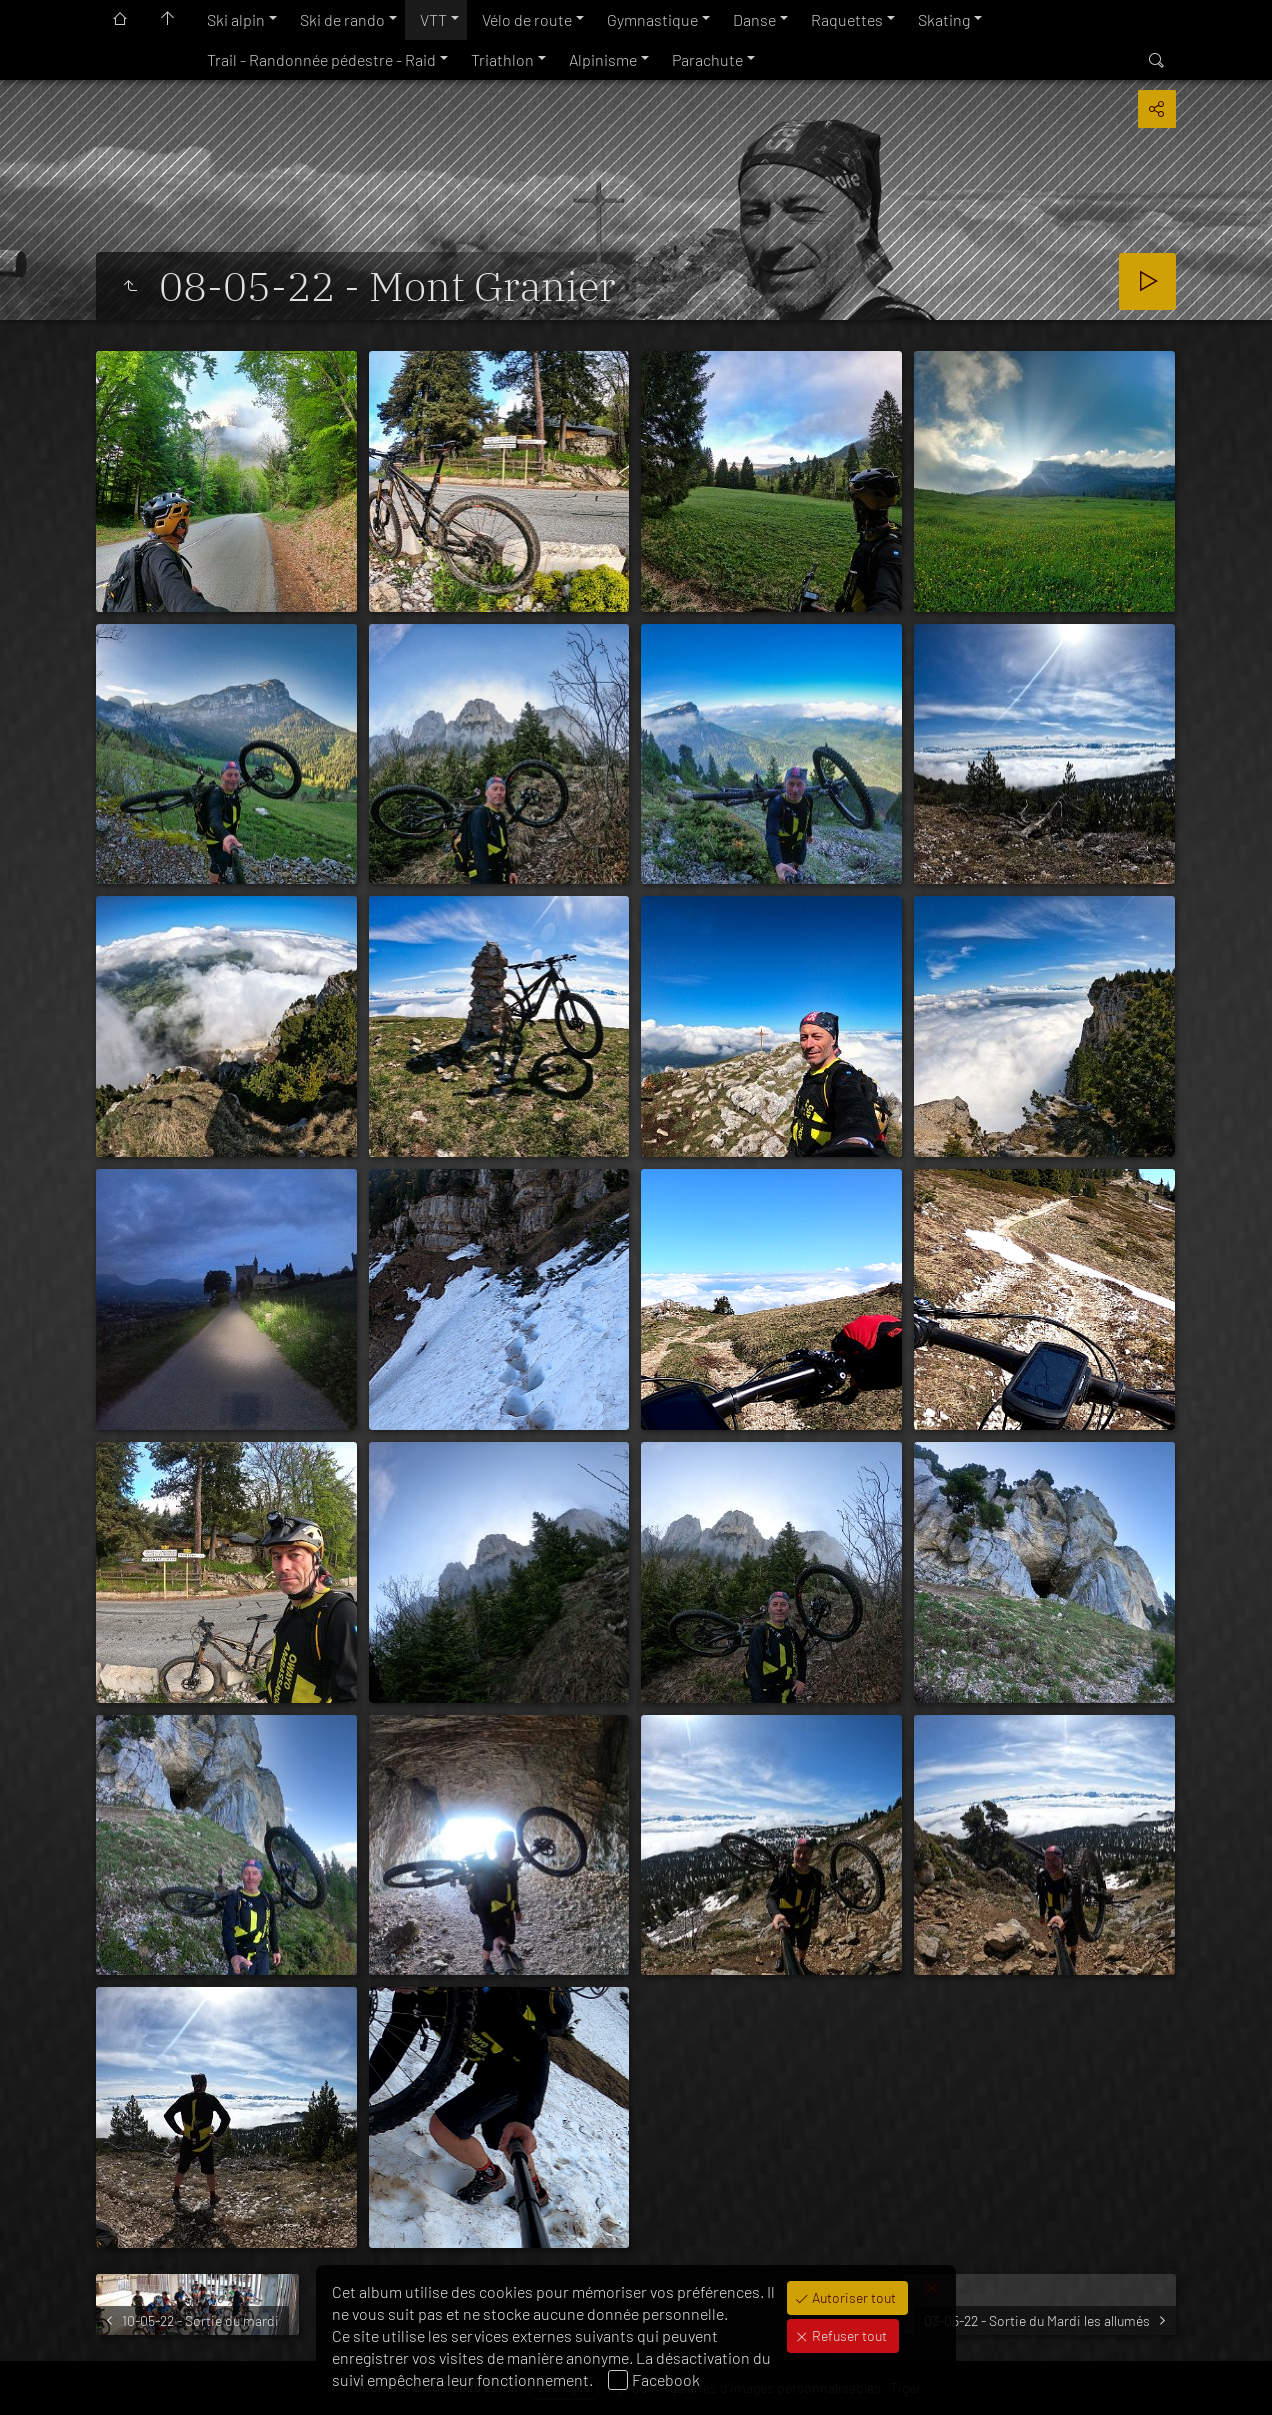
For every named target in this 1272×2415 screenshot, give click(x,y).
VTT (433, 19)
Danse (754, 19)
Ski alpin (236, 19)
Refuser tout (848, 2335)
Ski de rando (342, 19)
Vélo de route (527, 19)
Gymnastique (652, 19)
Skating (944, 19)
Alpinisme (603, 59)
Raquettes (847, 19)
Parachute (707, 59)
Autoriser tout (852, 2297)
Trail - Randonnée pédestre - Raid (321, 59)
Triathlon (502, 59)
